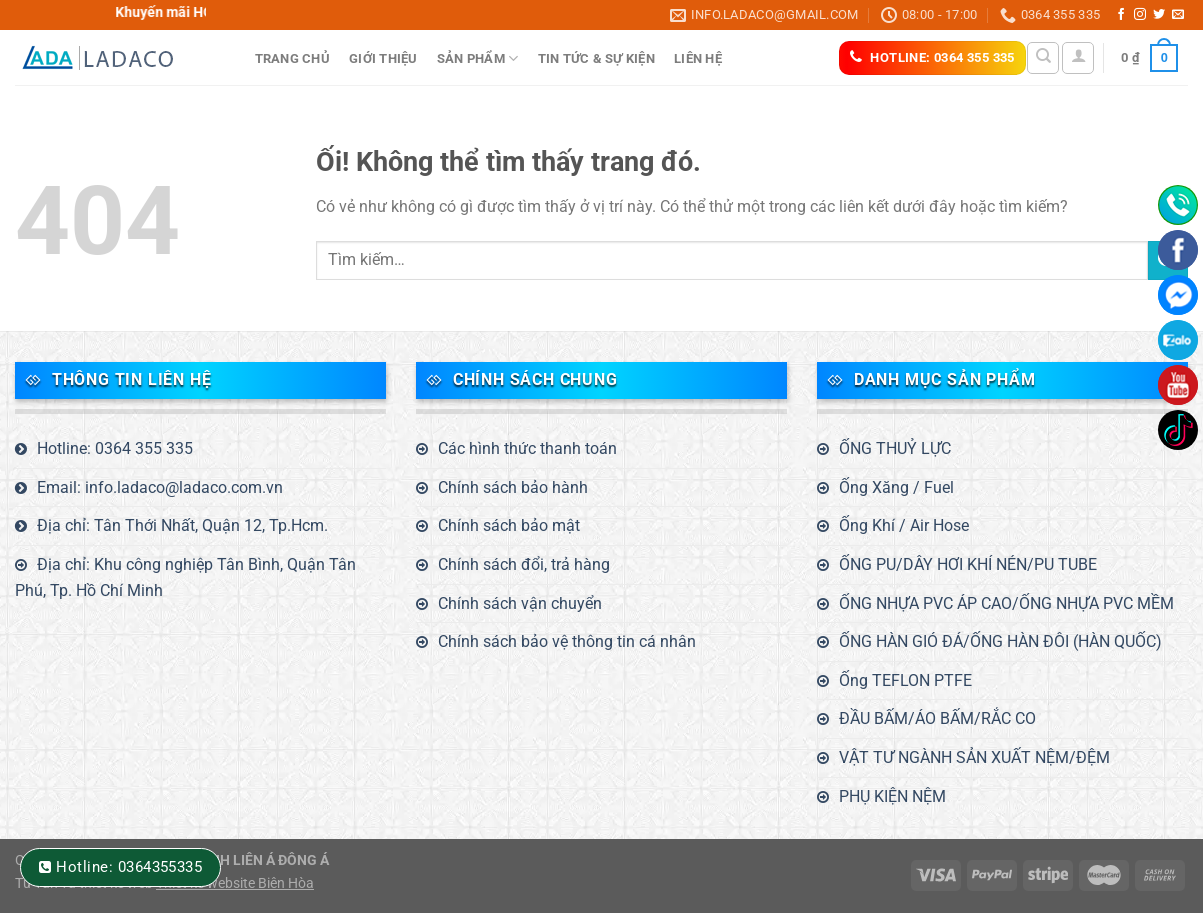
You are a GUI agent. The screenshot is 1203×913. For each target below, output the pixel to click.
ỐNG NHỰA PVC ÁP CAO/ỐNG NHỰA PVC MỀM (1006, 603)
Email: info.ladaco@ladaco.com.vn (160, 487)
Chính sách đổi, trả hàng (524, 564)
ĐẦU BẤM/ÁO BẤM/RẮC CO (937, 718)
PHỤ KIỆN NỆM (892, 796)
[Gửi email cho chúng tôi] (1178, 15)
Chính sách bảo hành (513, 487)
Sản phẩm (478, 58)
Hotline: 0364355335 (129, 867)
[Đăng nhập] (1078, 58)
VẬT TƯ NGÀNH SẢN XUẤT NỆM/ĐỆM (974, 757)
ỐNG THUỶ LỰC (895, 448)
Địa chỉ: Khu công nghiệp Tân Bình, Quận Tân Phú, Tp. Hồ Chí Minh (185, 577)
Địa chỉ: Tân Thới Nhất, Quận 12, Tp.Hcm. (182, 525)
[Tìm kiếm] (1043, 58)
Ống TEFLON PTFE (905, 680)
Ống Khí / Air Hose (904, 525)
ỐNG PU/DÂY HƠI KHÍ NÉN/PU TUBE (968, 564)
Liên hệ (698, 58)
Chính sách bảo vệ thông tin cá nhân (567, 641)
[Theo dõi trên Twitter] (1159, 15)
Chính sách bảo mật (509, 525)
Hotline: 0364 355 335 (115, 448)
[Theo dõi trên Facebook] (1121, 15)
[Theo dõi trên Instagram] (1140, 15)
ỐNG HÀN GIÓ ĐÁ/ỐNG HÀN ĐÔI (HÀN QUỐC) (1000, 641)
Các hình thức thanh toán (527, 448)
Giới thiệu (383, 58)
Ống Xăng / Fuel (896, 487)
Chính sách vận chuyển (520, 603)
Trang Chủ (292, 58)
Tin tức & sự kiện (596, 58)
